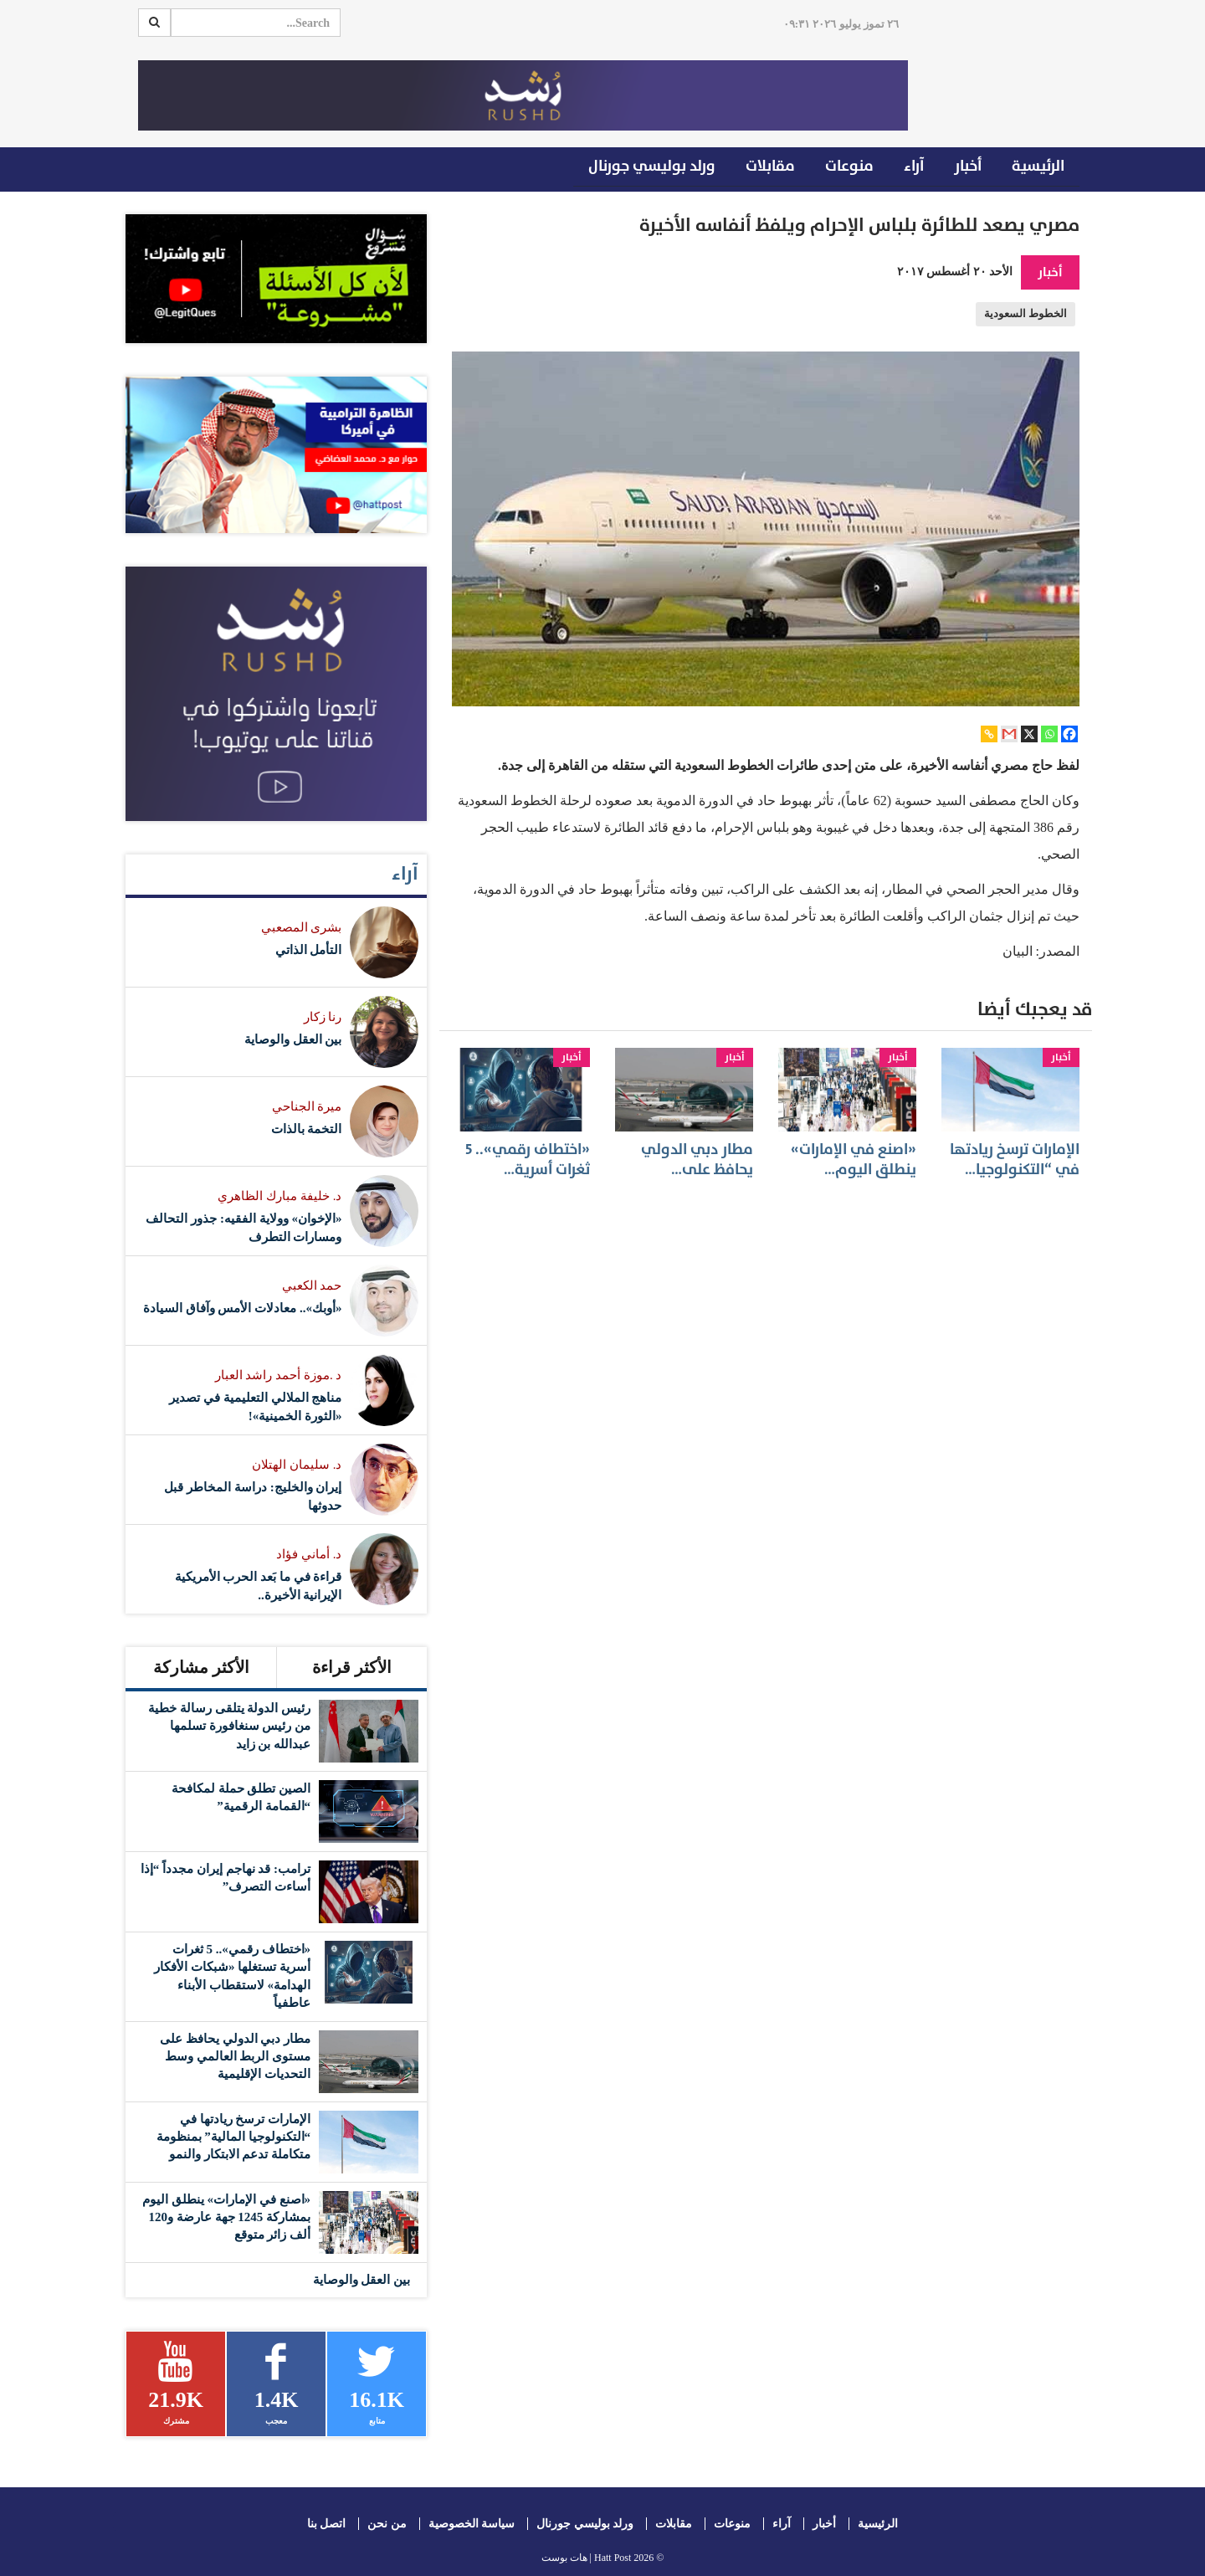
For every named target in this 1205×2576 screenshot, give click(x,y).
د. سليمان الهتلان (296, 1464)
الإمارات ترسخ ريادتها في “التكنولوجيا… (1014, 1159)
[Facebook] (1069, 734)
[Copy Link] (989, 734)
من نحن (387, 2523)
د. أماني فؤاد (308, 1554)
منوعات (849, 166)
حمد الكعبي (312, 1285)
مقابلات (770, 166)
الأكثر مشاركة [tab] (201, 1667)
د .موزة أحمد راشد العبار (278, 1375)
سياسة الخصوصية (471, 2523)
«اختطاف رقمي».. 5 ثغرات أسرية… (527, 1159)
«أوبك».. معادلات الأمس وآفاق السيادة (242, 1308)
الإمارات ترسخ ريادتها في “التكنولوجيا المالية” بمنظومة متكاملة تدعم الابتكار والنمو (233, 2137)
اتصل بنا (326, 2523)
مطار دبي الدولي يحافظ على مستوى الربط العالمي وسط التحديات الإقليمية (235, 2056)
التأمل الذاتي (308, 950)
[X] (1029, 734)
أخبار (968, 166)
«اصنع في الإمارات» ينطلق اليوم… (853, 1159)
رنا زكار (323, 1017)
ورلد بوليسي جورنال (651, 166)
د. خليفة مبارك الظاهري (279, 1196)
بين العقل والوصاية (293, 1039)
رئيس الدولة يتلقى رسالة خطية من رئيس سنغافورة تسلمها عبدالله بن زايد (229, 1726)
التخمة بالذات (306, 1129)
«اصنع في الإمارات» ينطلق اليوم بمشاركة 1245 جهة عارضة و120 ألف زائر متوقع (226, 2217)
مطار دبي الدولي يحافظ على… (697, 1159)
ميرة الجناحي (307, 1106)
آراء (914, 166)
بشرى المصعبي (301, 927)
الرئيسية (1038, 166)
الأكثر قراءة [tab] (352, 1667)
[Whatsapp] (1049, 734)
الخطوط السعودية (1025, 314)
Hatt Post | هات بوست (586, 2557)
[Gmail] (1009, 734)
